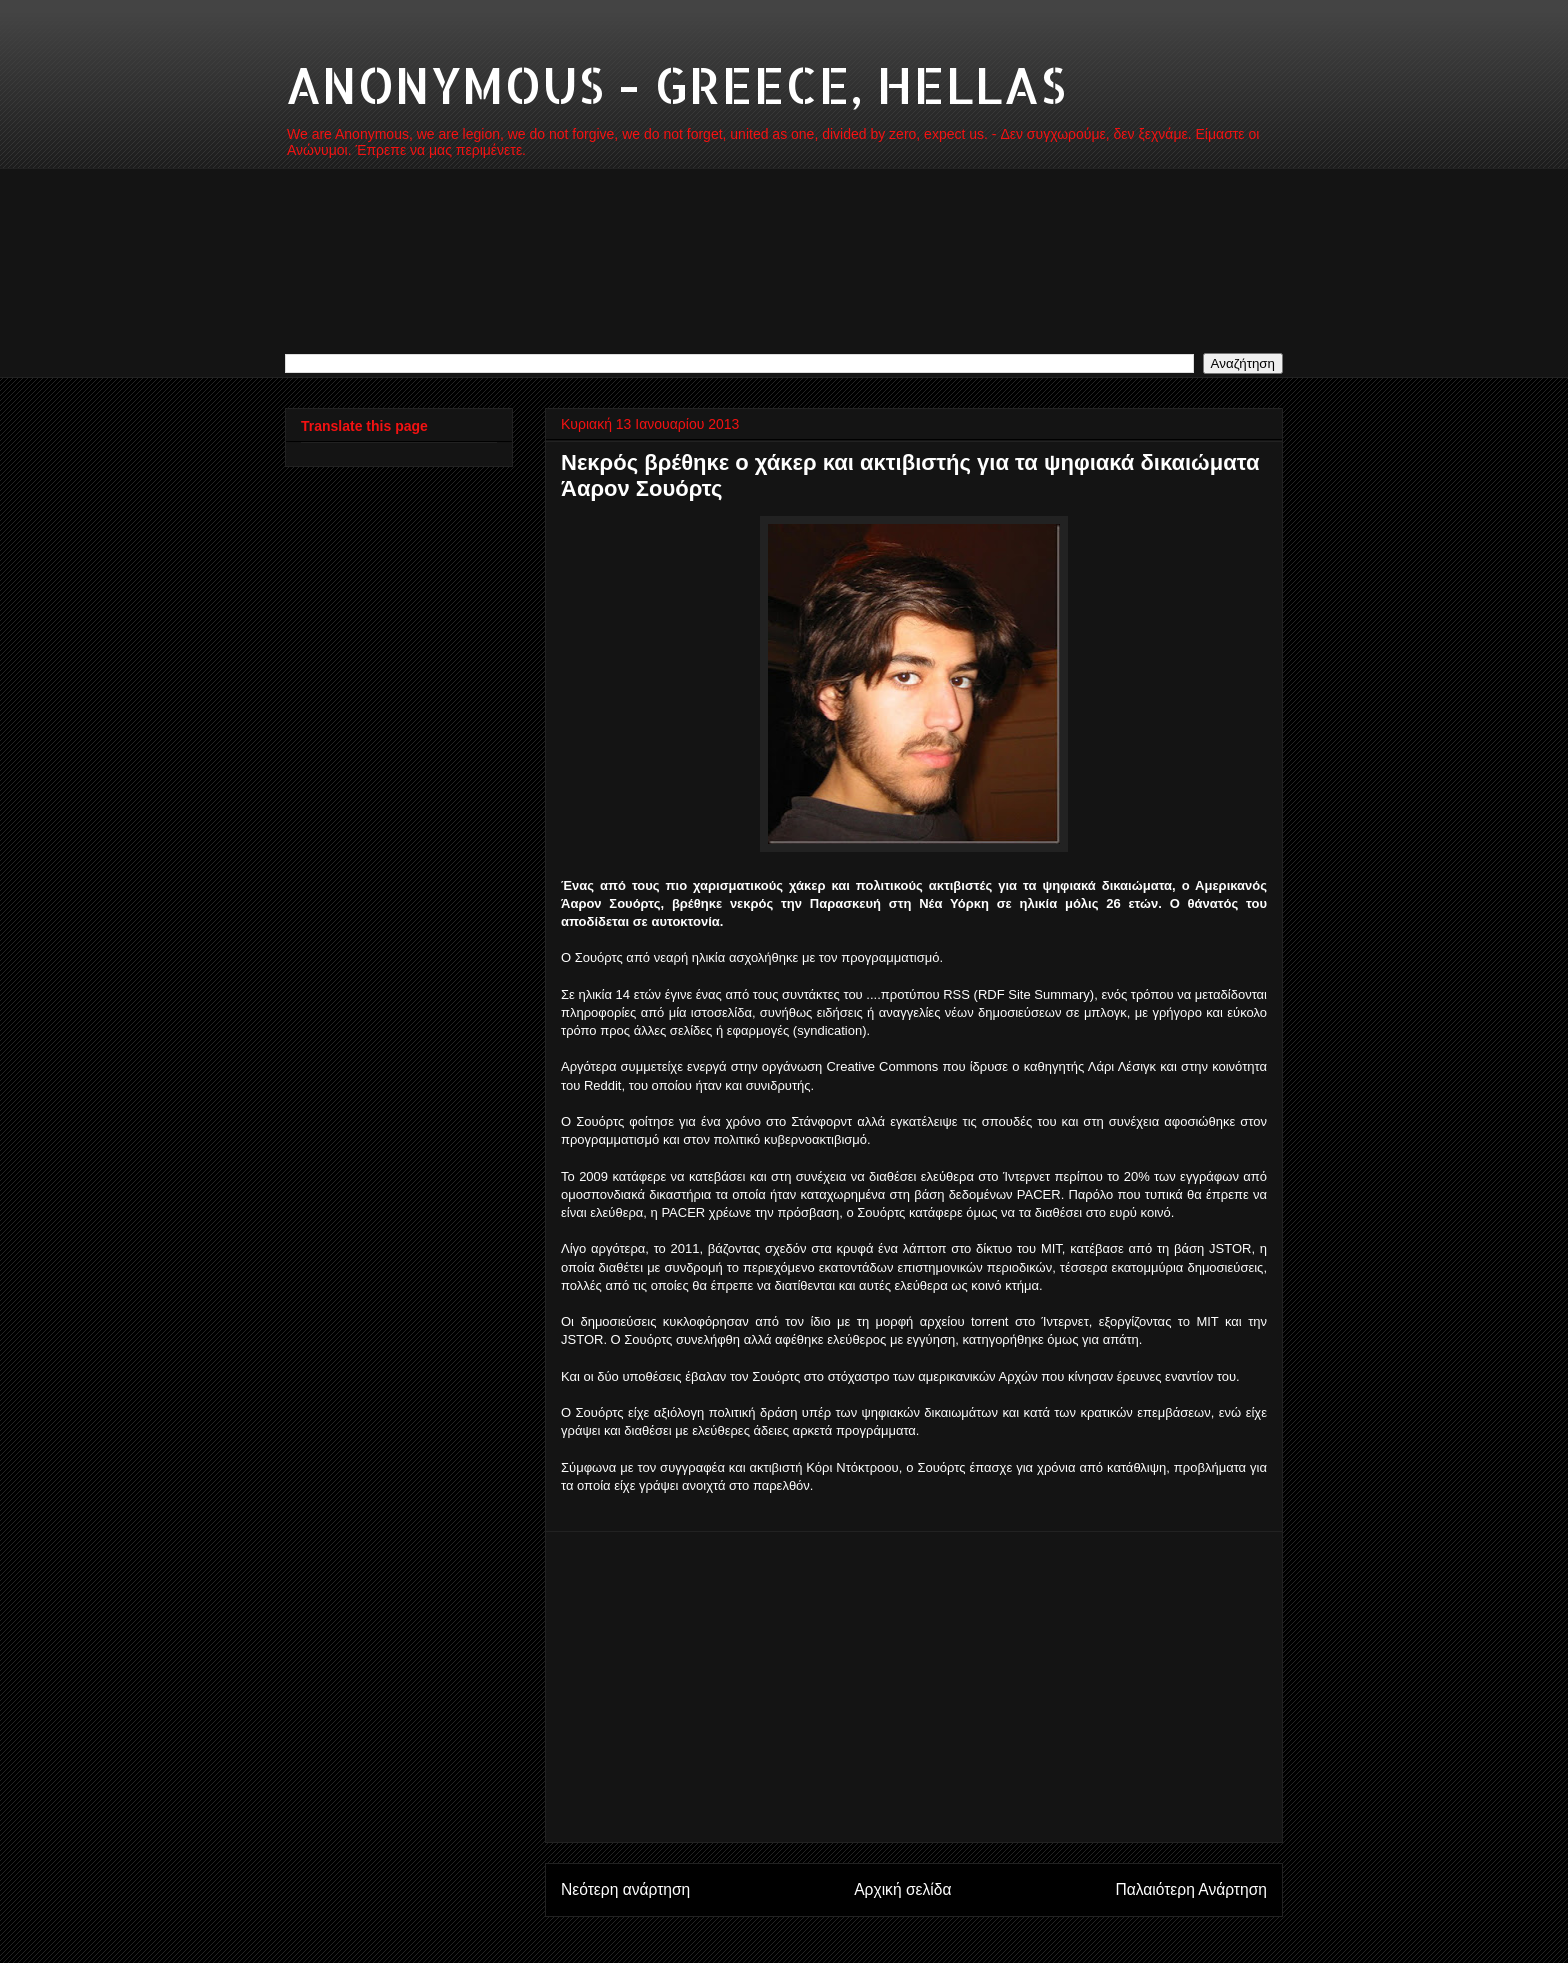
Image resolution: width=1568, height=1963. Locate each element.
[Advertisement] (914, 1687)
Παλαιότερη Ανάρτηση (1191, 1889)
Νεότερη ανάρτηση (625, 1889)
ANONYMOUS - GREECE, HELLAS (675, 84)
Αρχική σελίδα (902, 1889)
